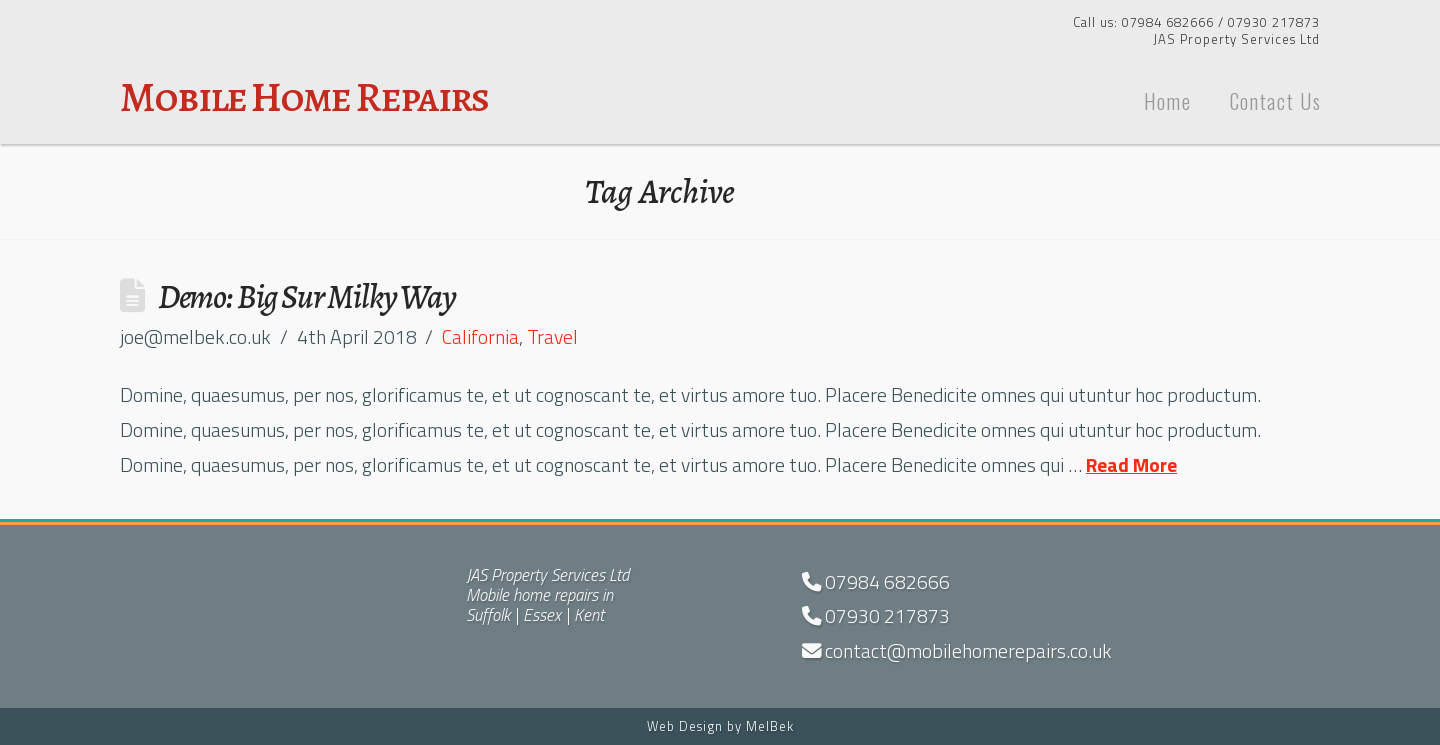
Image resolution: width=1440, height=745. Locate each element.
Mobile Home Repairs (304, 97)
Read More (1131, 465)
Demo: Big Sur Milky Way (307, 296)
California (480, 337)
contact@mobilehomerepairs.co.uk (957, 651)
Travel (552, 337)
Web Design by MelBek (720, 726)
